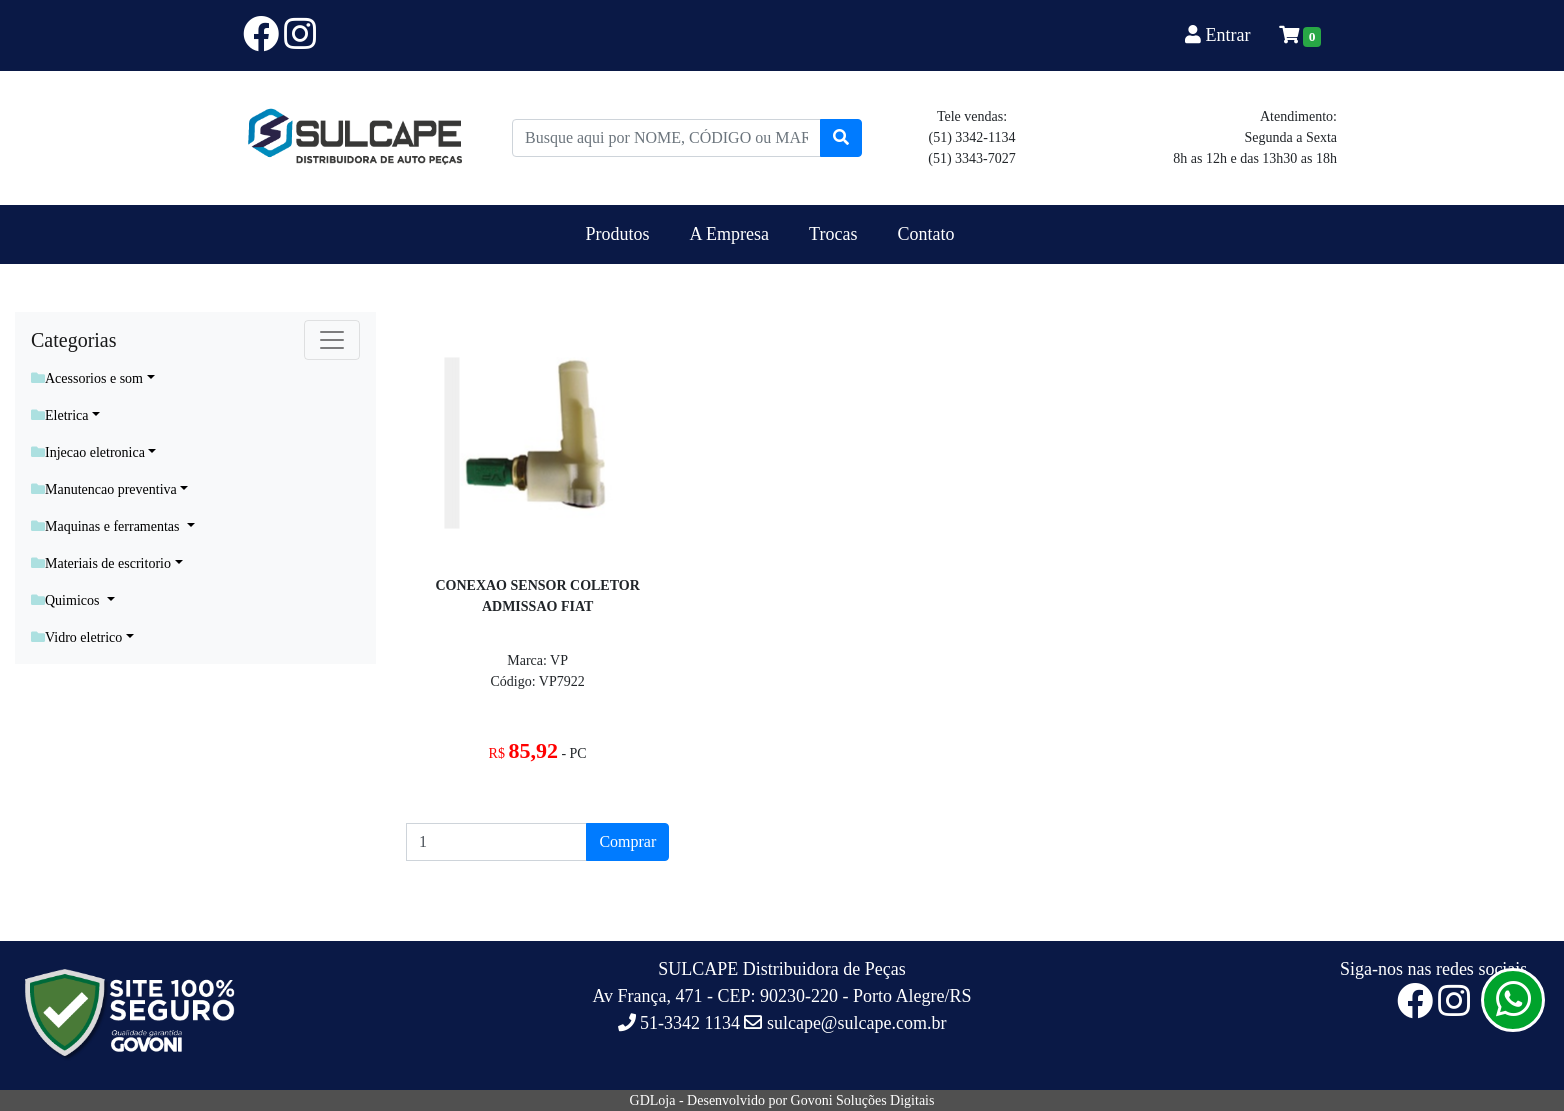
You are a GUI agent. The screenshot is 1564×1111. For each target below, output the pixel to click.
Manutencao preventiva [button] (104, 489)
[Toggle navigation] (332, 340)
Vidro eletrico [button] (76, 637)
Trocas (833, 234)
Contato (925, 234)
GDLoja (653, 1100)
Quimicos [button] (67, 600)
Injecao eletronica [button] (88, 452)
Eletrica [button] (60, 415)
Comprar (627, 841)
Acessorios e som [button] (87, 378)
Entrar (1220, 35)
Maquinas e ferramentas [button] (107, 526)
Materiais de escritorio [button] (101, 563)
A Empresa (729, 234)
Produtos (618, 234)
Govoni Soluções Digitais (863, 1100)
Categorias (74, 340)
